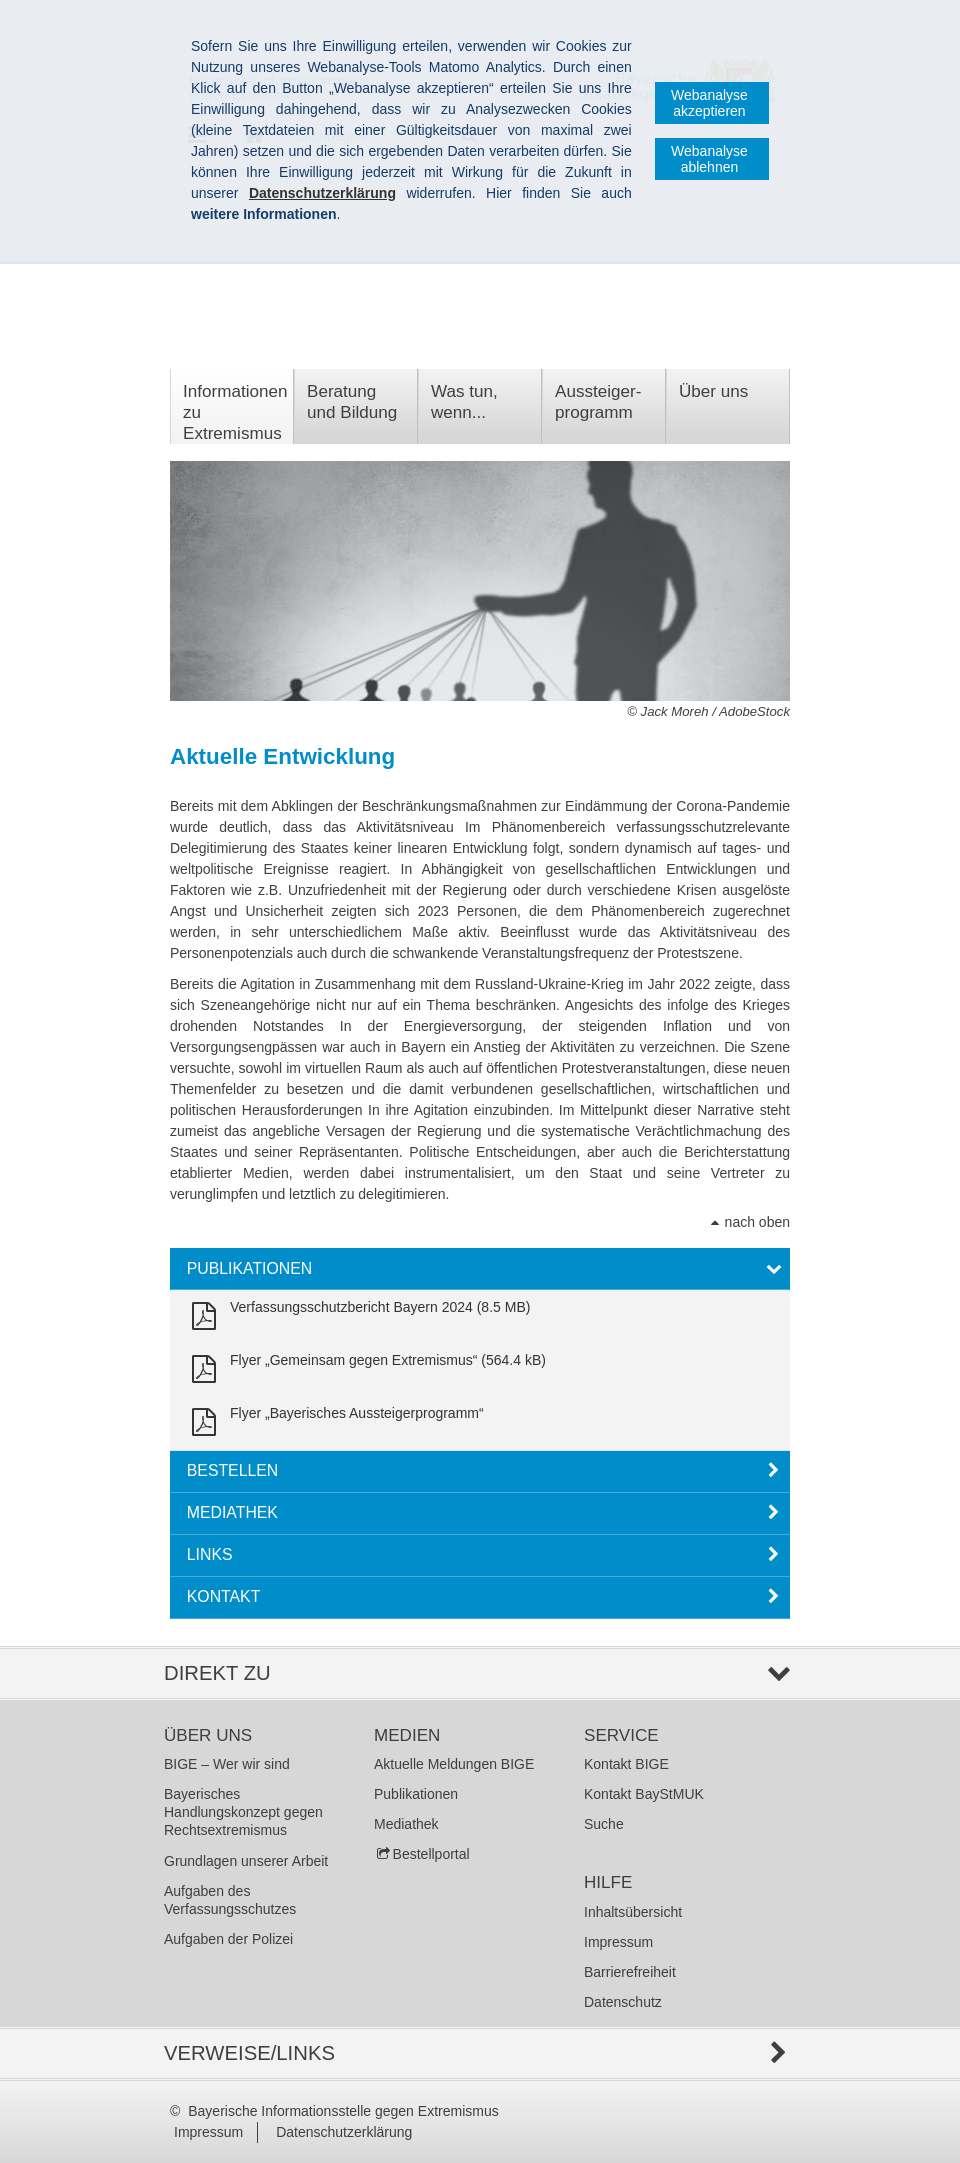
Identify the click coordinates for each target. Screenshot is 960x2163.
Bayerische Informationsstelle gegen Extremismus (343, 2111)
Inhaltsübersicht (633, 1912)
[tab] (480, 1269)
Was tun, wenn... (464, 402)
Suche (604, 1824)
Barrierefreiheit (630, 1972)
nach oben (757, 1222)
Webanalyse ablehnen (709, 159)
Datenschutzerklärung (344, 2132)
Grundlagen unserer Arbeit (246, 1861)
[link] (357, 1316)
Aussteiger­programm (598, 402)
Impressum (618, 1942)
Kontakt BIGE (626, 1764)
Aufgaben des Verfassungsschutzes (230, 1900)
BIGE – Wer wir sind (227, 1764)
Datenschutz (623, 2002)
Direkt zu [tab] (217, 1673)
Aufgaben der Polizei (228, 1939)
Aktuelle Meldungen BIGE (454, 1764)
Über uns (713, 391)
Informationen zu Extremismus (235, 412)
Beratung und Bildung (352, 402)
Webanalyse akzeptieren (709, 103)
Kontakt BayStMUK (644, 1794)
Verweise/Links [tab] (249, 2053)
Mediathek (406, 1824)
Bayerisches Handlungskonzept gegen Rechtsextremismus (243, 1812)
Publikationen (416, 1794)
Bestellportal (431, 1854)
